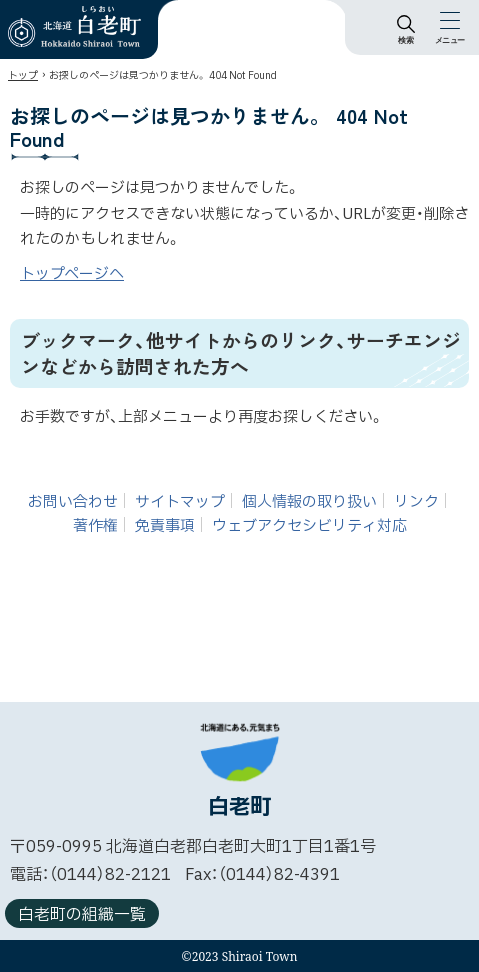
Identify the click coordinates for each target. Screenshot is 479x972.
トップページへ (72, 274)
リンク (416, 502)
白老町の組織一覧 (82, 915)
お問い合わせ (73, 502)
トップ (23, 75)
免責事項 (165, 526)
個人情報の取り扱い (309, 502)
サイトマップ (180, 502)
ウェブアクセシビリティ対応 (309, 526)
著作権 (95, 526)
